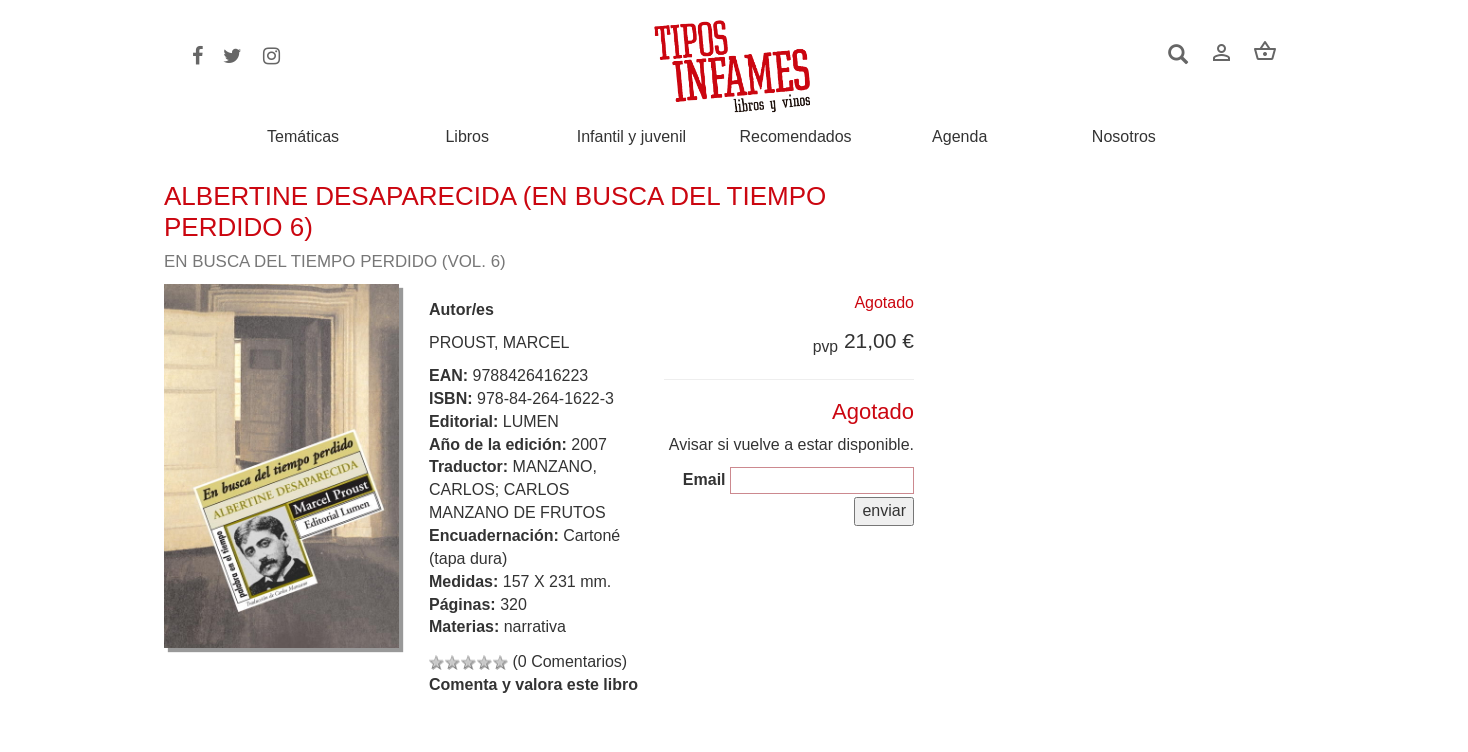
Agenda (959, 137)
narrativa (535, 626)
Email (704, 479)
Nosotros (1124, 137)
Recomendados (796, 137)
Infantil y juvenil (631, 137)
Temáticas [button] (303, 136)
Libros (467, 137)
